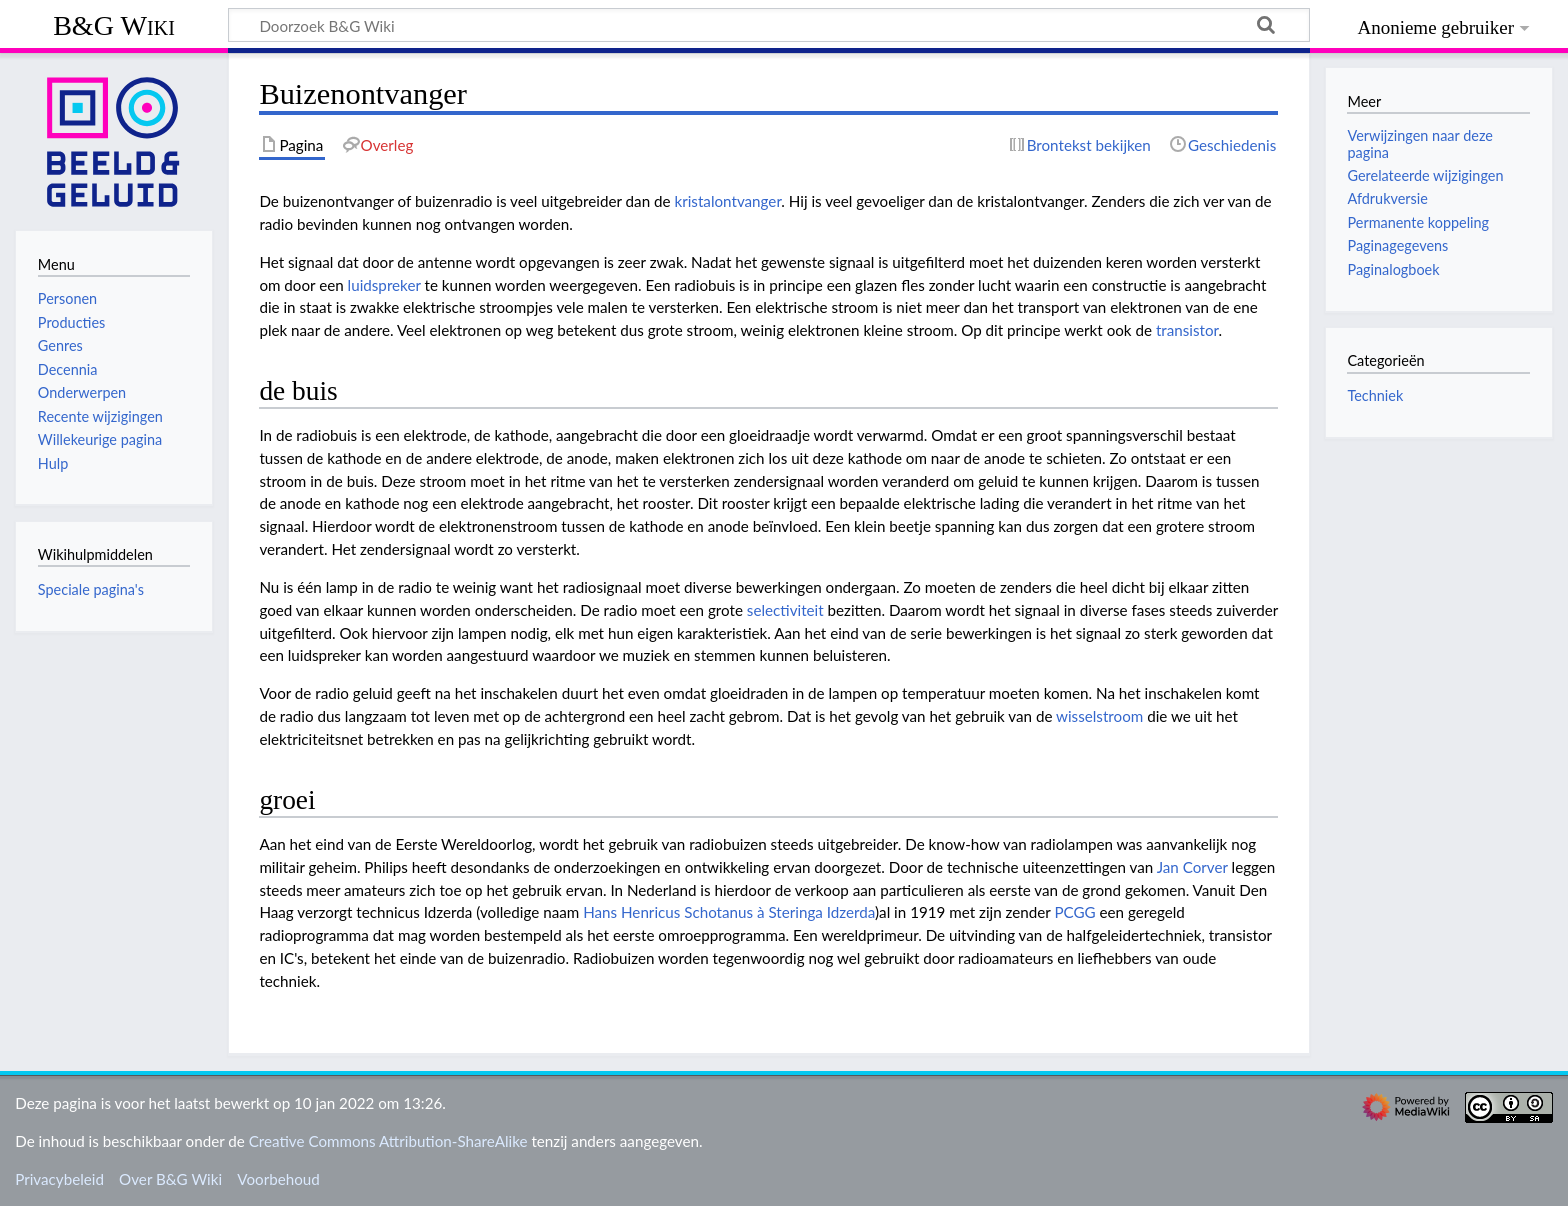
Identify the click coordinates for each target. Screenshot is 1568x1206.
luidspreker (384, 285)
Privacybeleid (59, 1179)
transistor (1187, 330)
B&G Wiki (114, 25)
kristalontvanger (727, 201)
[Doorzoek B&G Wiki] (769, 25)
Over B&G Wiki (170, 1179)
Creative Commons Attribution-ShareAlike (388, 1141)
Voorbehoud (278, 1179)
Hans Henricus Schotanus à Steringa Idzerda (729, 912)
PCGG (1074, 912)
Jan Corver (1192, 867)
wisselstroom (1099, 716)
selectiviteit (785, 610)
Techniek (1375, 395)
